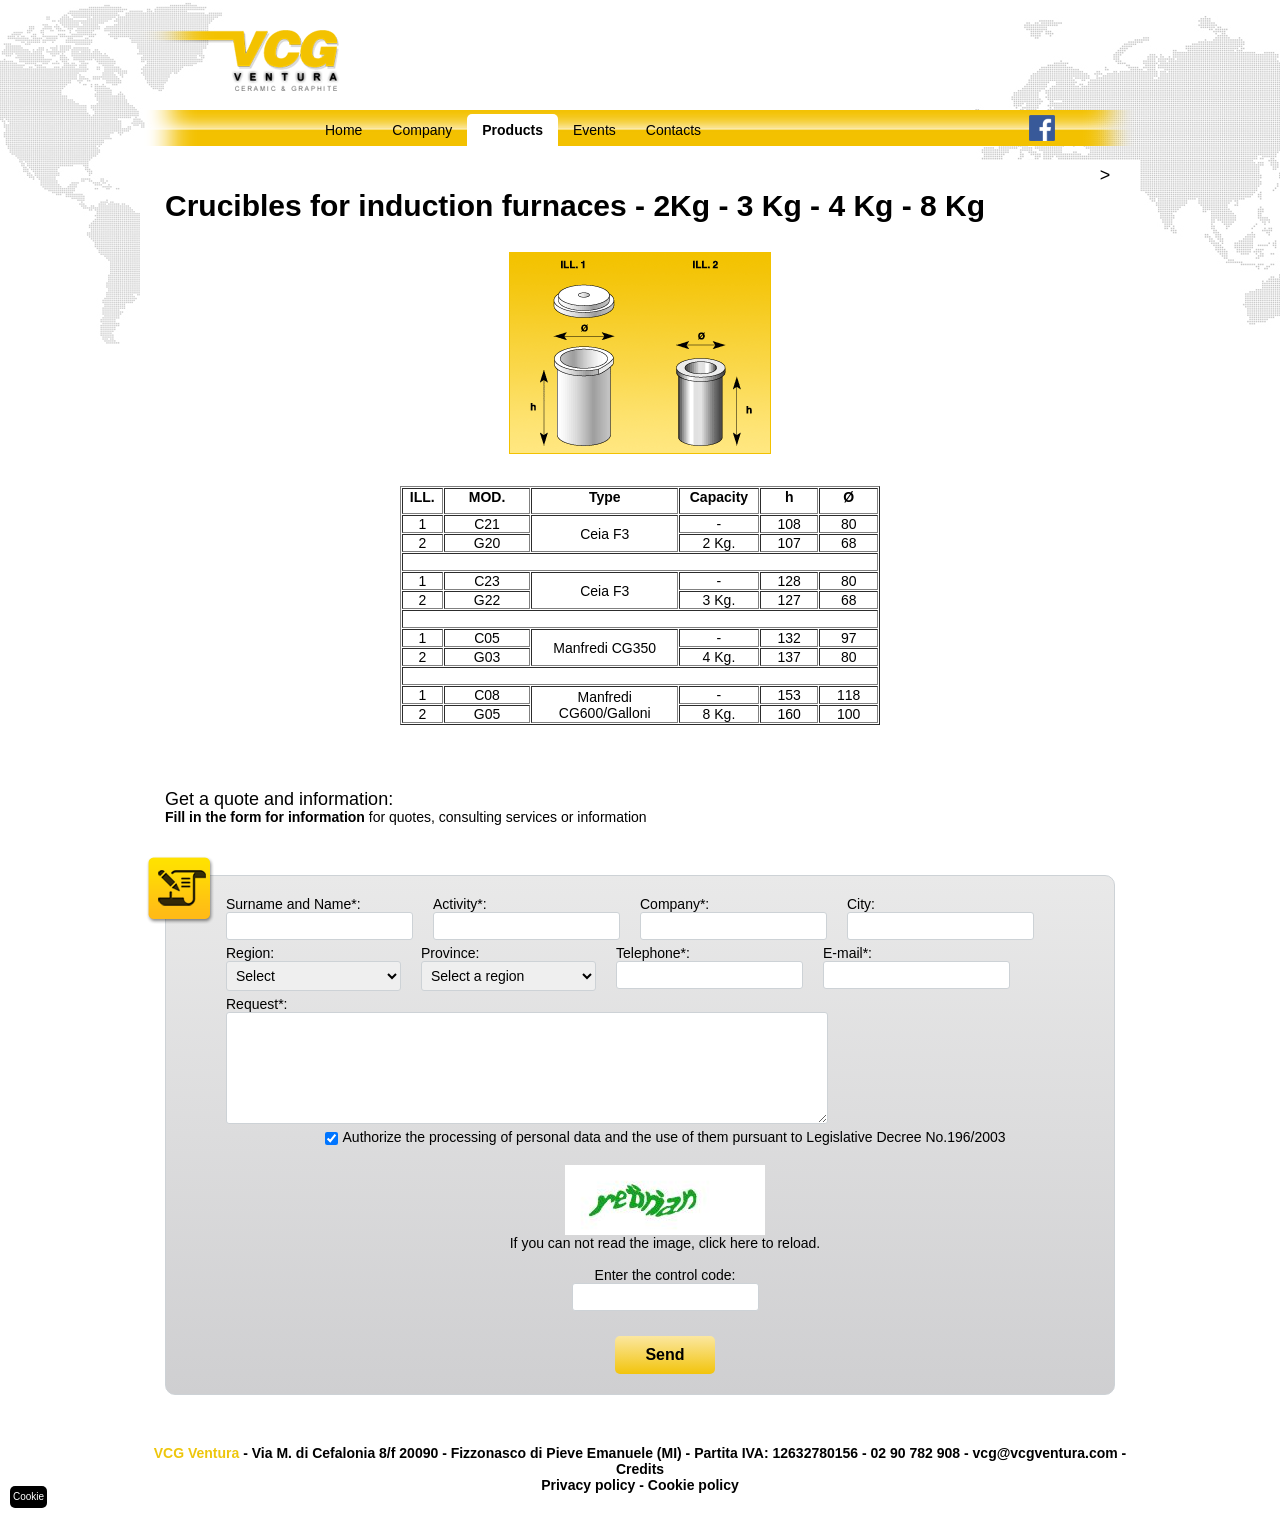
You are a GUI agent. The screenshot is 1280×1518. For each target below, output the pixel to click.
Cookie (28, 1496)
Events (594, 130)
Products (512, 130)
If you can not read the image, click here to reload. (665, 1243)
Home (343, 130)
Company (422, 130)
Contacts (673, 130)
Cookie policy (693, 1485)
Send (664, 1354)
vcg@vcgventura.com (1045, 1453)
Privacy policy (588, 1485)
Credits (640, 1469)
